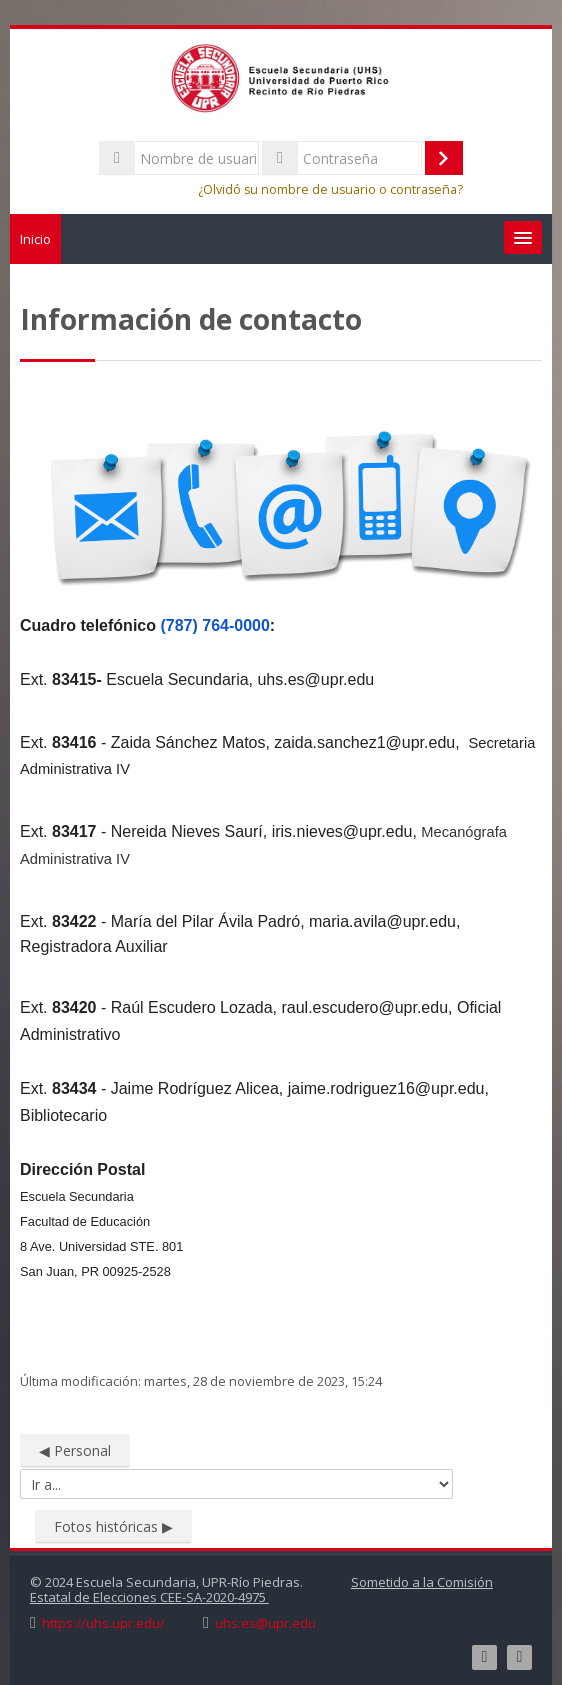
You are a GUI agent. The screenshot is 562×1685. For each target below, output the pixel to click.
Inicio (35, 239)
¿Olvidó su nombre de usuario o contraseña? (330, 189)
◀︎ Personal (75, 1450)
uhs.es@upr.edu (265, 1623)
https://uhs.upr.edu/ (103, 1623)
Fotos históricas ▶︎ (113, 1526)
